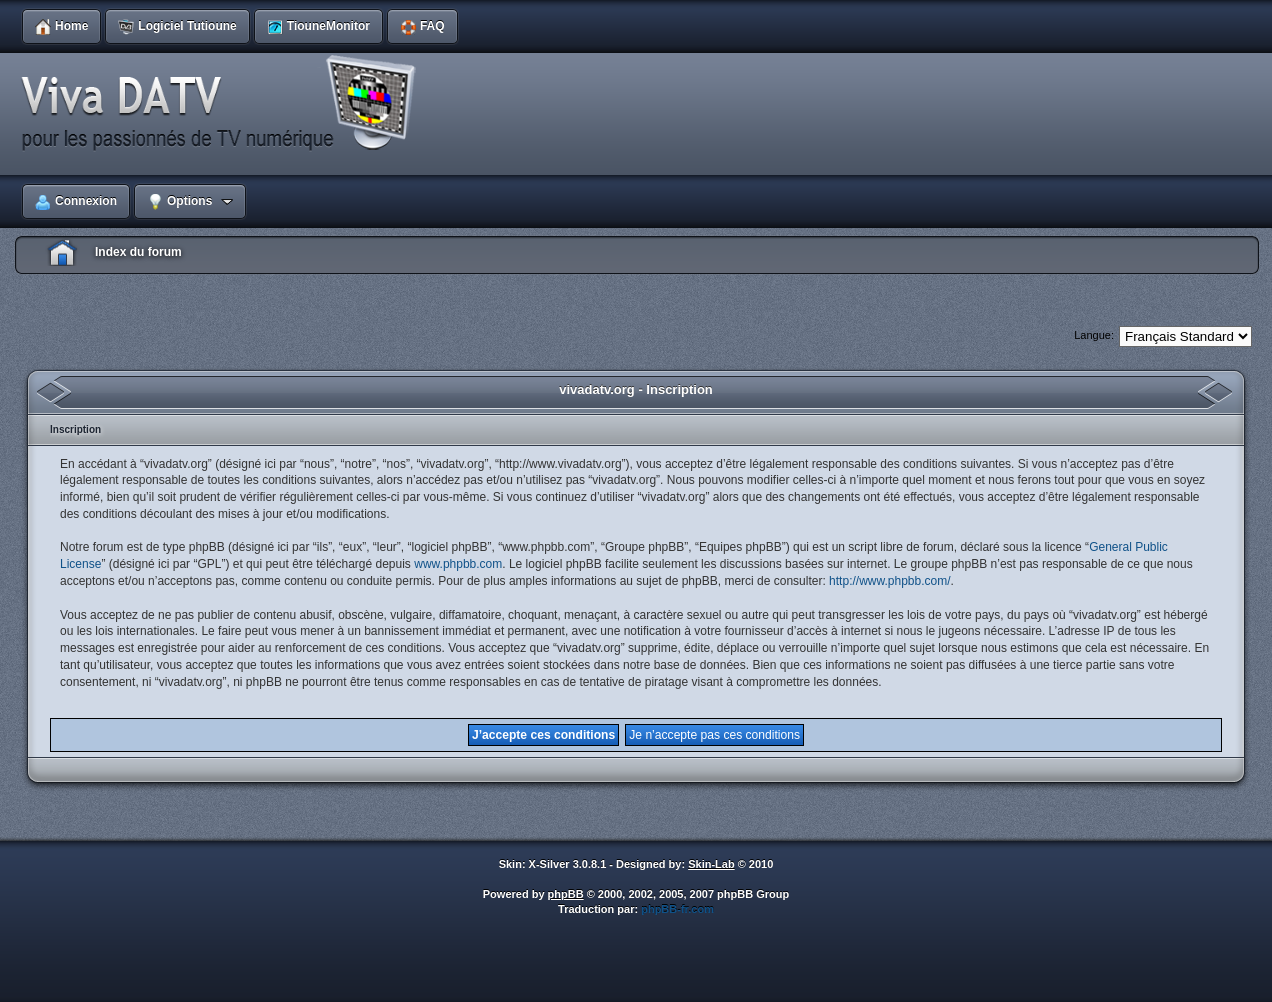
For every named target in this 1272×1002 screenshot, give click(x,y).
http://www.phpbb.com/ (889, 581)
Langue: (1094, 335)
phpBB (566, 894)
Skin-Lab (711, 864)
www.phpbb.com (458, 564)
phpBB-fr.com (677, 909)
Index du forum (138, 252)
